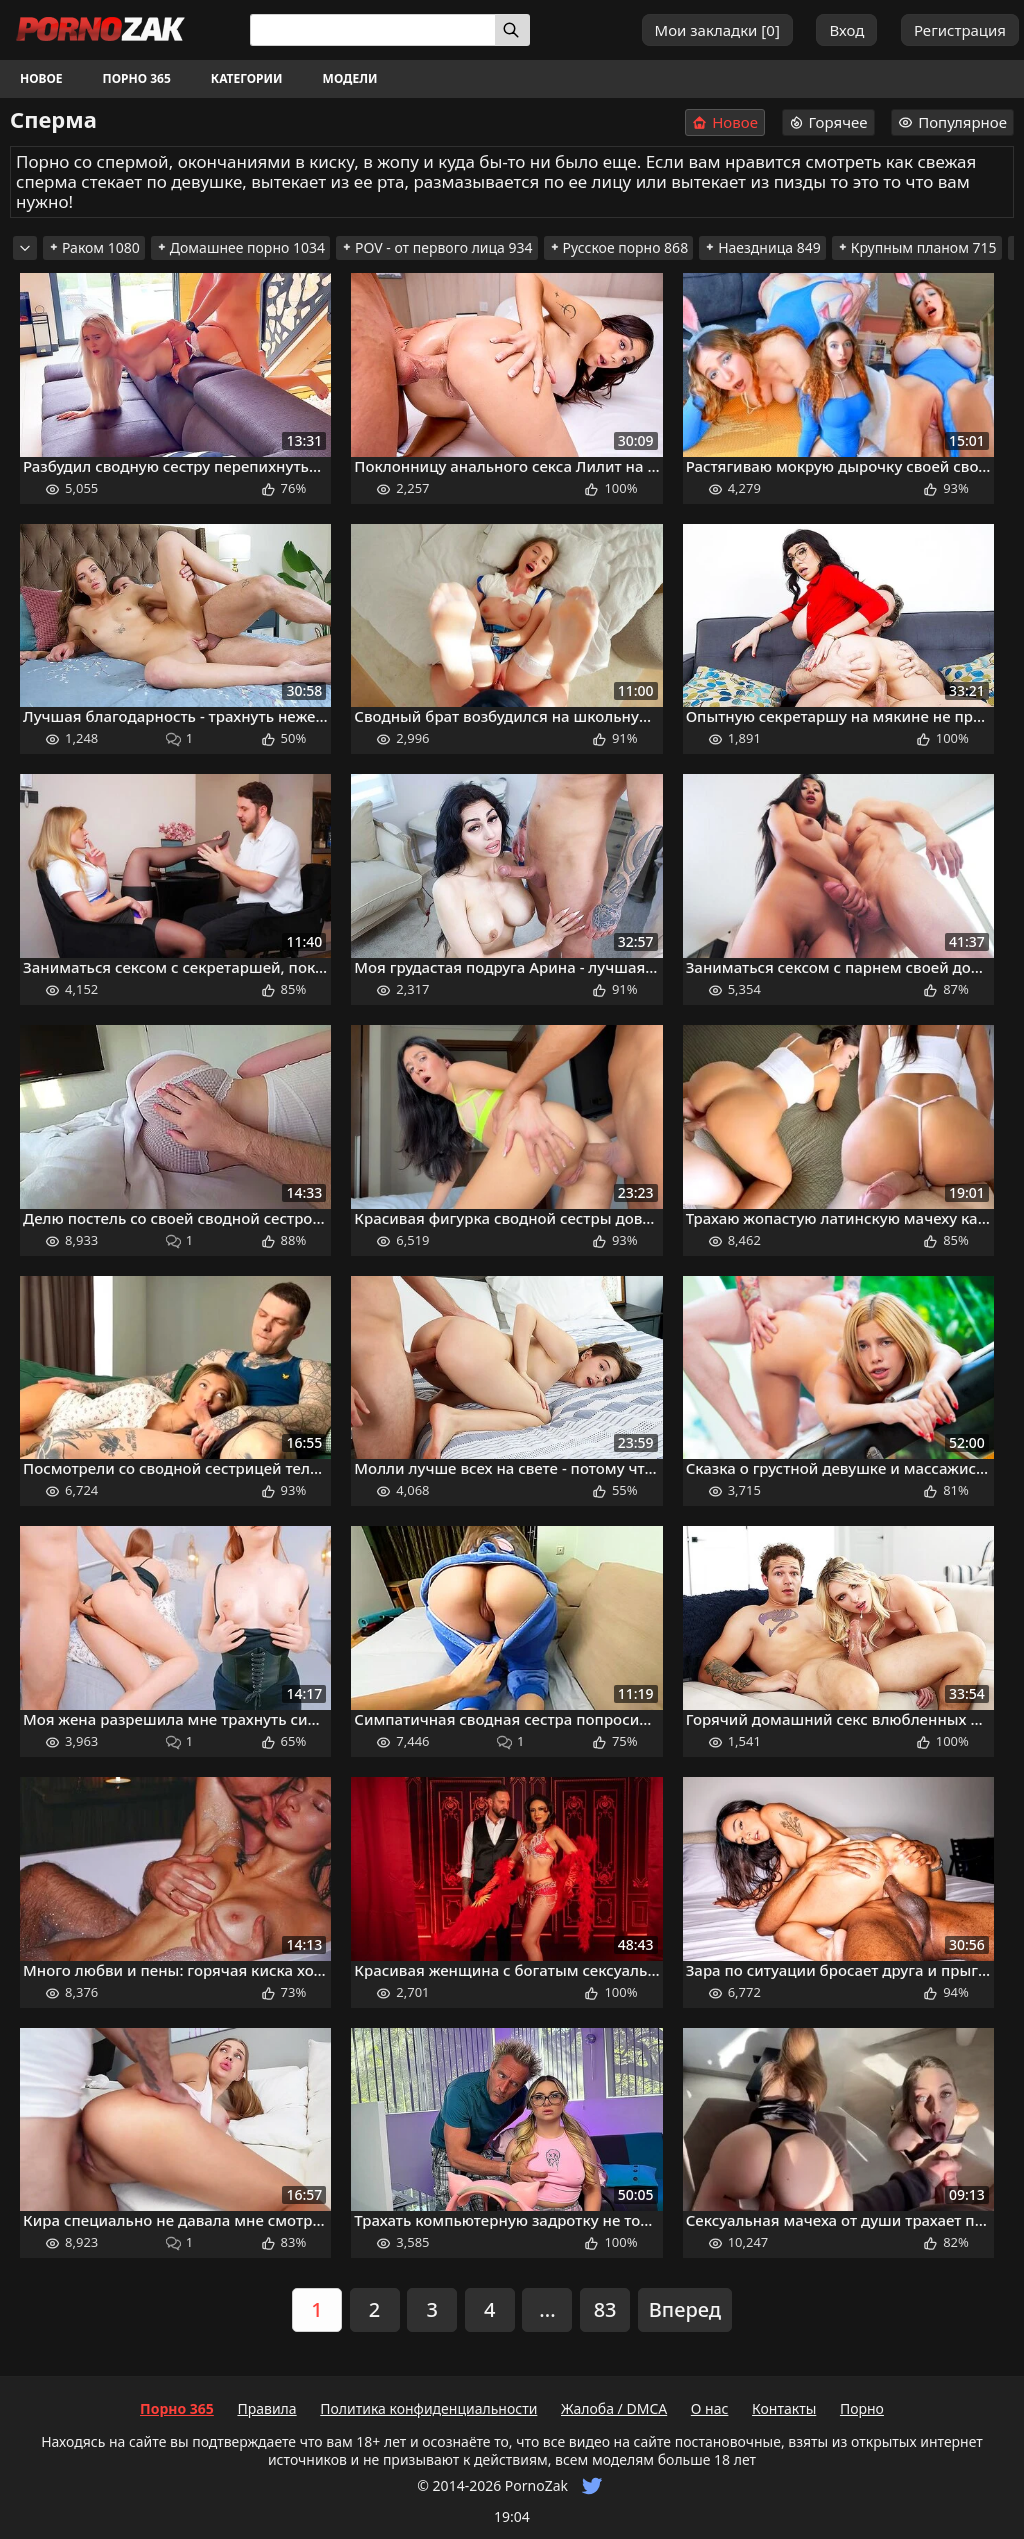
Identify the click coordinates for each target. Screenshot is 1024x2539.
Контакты (784, 2408)
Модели (350, 78)
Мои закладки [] (717, 30)
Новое (41, 78)
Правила (266, 2408)
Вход (846, 30)
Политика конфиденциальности (428, 2408)
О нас (710, 2408)
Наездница (762, 247)
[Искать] (512, 30)
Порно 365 (137, 78)
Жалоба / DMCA (614, 2408)
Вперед (685, 2309)
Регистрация (960, 30)
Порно (862, 2408)
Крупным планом (917, 247)
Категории (247, 78)
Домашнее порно (240, 247)
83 (605, 2309)
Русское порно (619, 247)
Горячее (828, 122)
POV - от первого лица (437, 247)
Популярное (952, 122)
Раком (94, 247)
